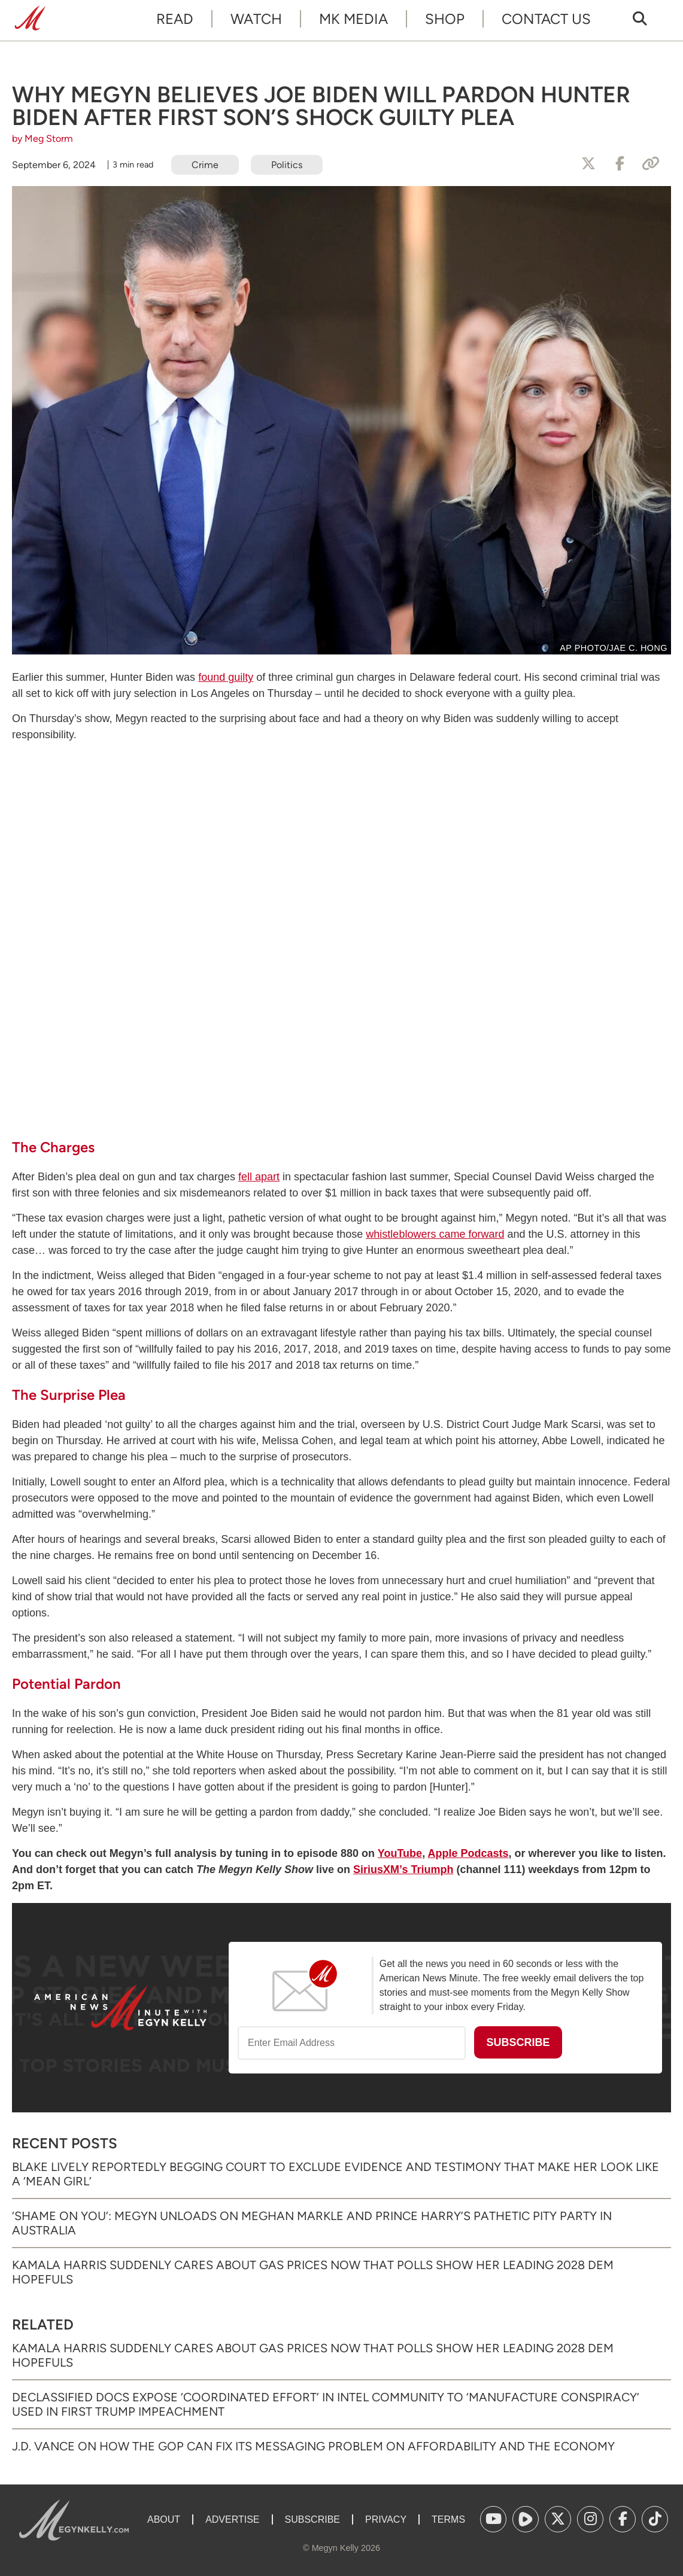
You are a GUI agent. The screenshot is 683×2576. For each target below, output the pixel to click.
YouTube (400, 1853)
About (163, 2519)
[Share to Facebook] (619, 164)
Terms (448, 2519)
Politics (286, 164)
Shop (445, 19)
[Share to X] (588, 164)
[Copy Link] (650, 164)
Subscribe (312, 2519)
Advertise (232, 2519)
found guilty (225, 677)
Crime (205, 164)
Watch (256, 19)
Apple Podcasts (467, 1853)
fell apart (259, 1177)
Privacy (385, 2519)
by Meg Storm (42, 138)
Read (174, 19)
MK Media (353, 19)
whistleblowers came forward (435, 1234)
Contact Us (546, 19)
